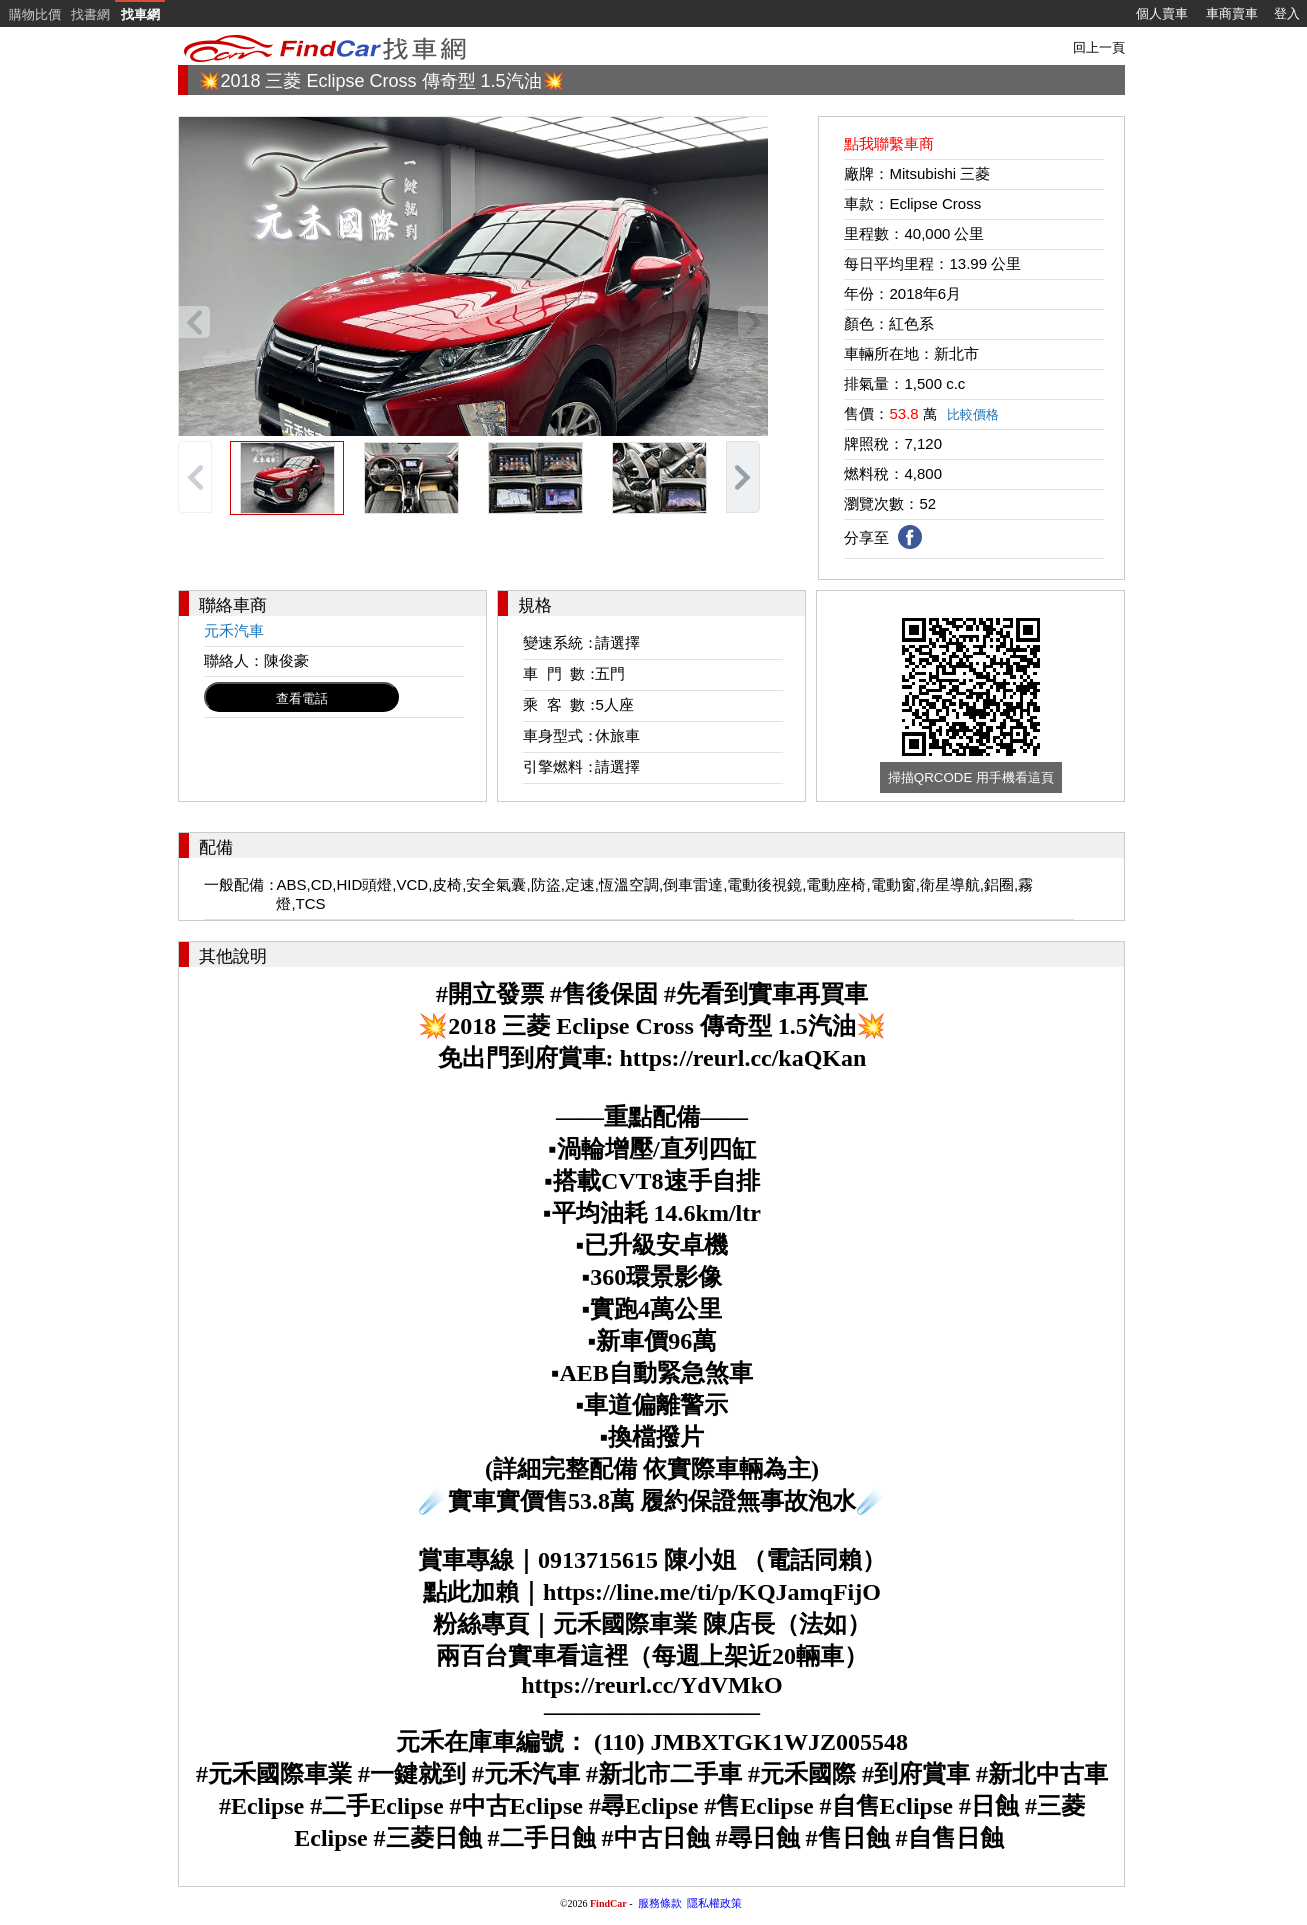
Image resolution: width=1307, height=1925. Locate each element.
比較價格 (973, 414)
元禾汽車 (234, 630)
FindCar (608, 1903)
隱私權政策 (714, 1903)
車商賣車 (1232, 13)
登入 (1287, 13)
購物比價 (35, 14)
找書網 (90, 14)
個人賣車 (1162, 13)
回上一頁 (1099, 47)
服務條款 (660, 1903)
